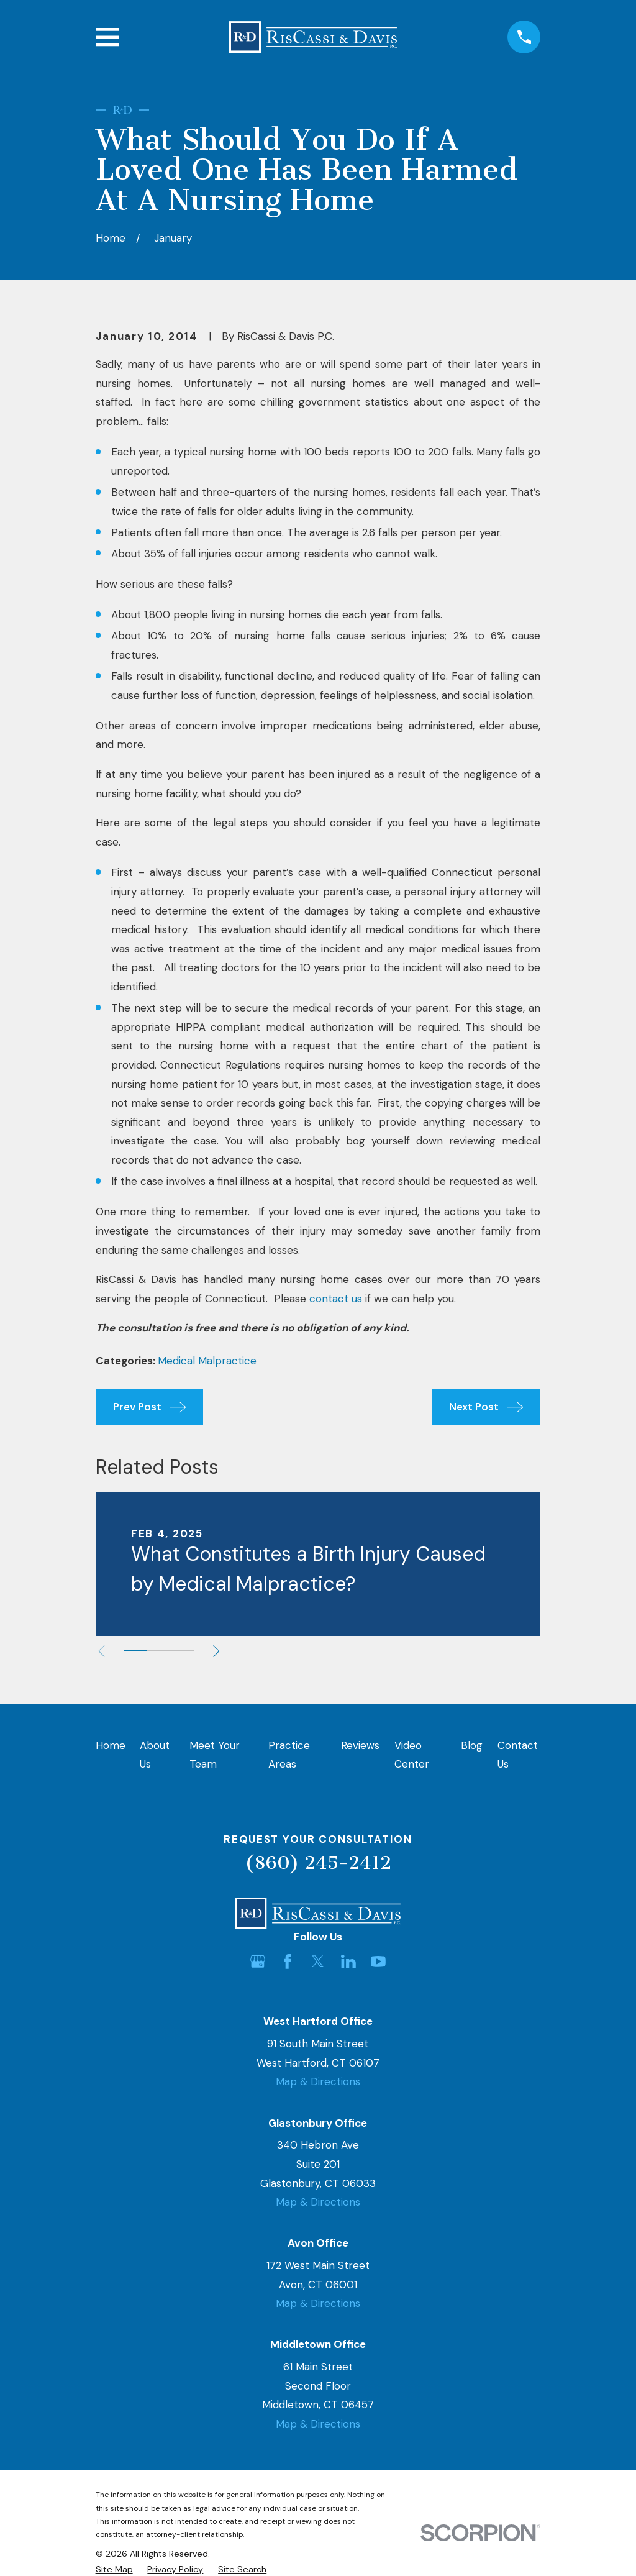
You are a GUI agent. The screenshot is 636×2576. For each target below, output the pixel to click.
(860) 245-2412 (318, 1862)
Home (110, 1745)
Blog (472, 1745)
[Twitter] (318, 1961)
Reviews (360, 1745)
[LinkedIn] (348, 1961)
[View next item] (216, 1651)
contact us (335, 1298)
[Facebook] (287, 1961)
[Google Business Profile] (257, 1961)
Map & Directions (318, 2081)
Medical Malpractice (207, 1361)
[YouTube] (378, 1961)
